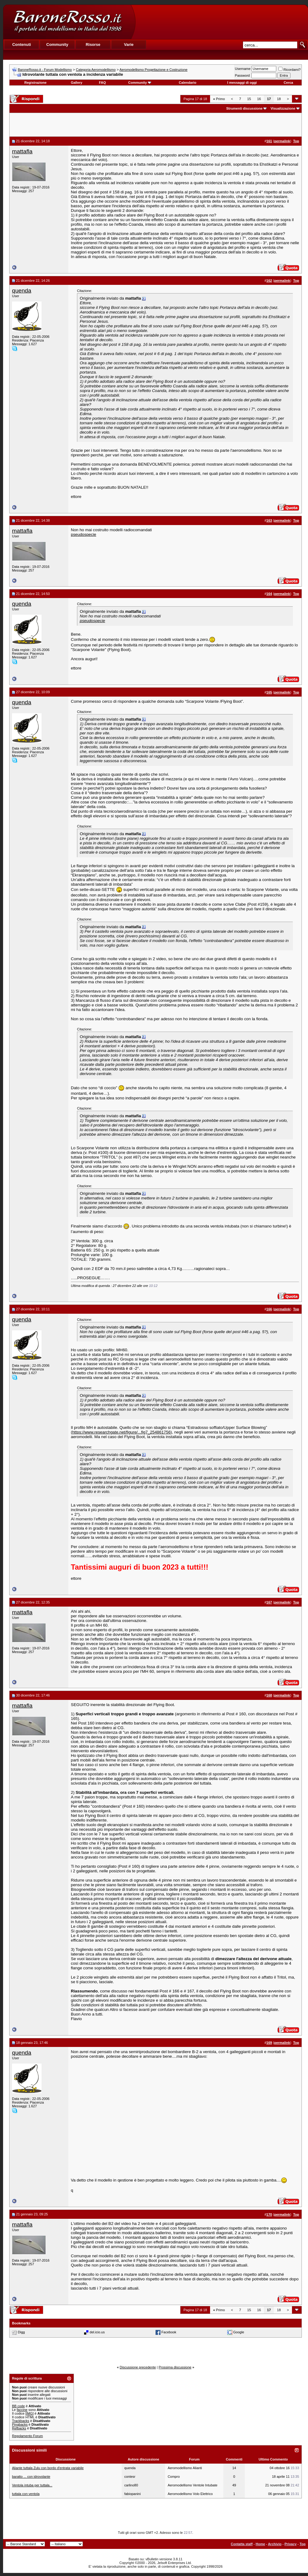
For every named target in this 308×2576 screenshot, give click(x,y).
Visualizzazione (282, 108)
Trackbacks (20, 2421)
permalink (282, 141)
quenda (21, 290)
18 (279, 99)
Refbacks (19, 2428)
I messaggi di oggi (242, 82)
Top (303, 2544)
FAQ (102, 82)
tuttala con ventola (25, 2494)
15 (249, 99)
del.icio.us (97, 2332)
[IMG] (29, 2413)
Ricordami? (289, 69)
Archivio (275, 2544)
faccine (22, 2410)
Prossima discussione (175, 2367)
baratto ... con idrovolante (31, 2476)
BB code (18, 2406)
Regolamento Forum (27, 2436)
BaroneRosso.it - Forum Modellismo (45, 69)
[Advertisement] (221, 22)
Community (139, 82)
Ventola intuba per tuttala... (32, 2485)
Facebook (168, 2332)
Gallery (76, 82)
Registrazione (35, 82)
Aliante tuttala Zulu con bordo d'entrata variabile (48, 2468)
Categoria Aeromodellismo (96, 69)
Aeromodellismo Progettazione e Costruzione (154, 69)
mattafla (22, 151)
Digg (21, 2332)
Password (242, 75)
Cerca (288, 82)
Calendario (188, 82)
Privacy (291, 2544)
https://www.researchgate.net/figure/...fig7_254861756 (121, 1432)
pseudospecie (83, 534)
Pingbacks (20, 2424)
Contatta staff (242, 2544)
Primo (219, 99)
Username (243, 69)
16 (259, 99)
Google (238, 2332)
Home (260, 2544)
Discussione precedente (138, 2367)
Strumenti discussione (244, 108)
